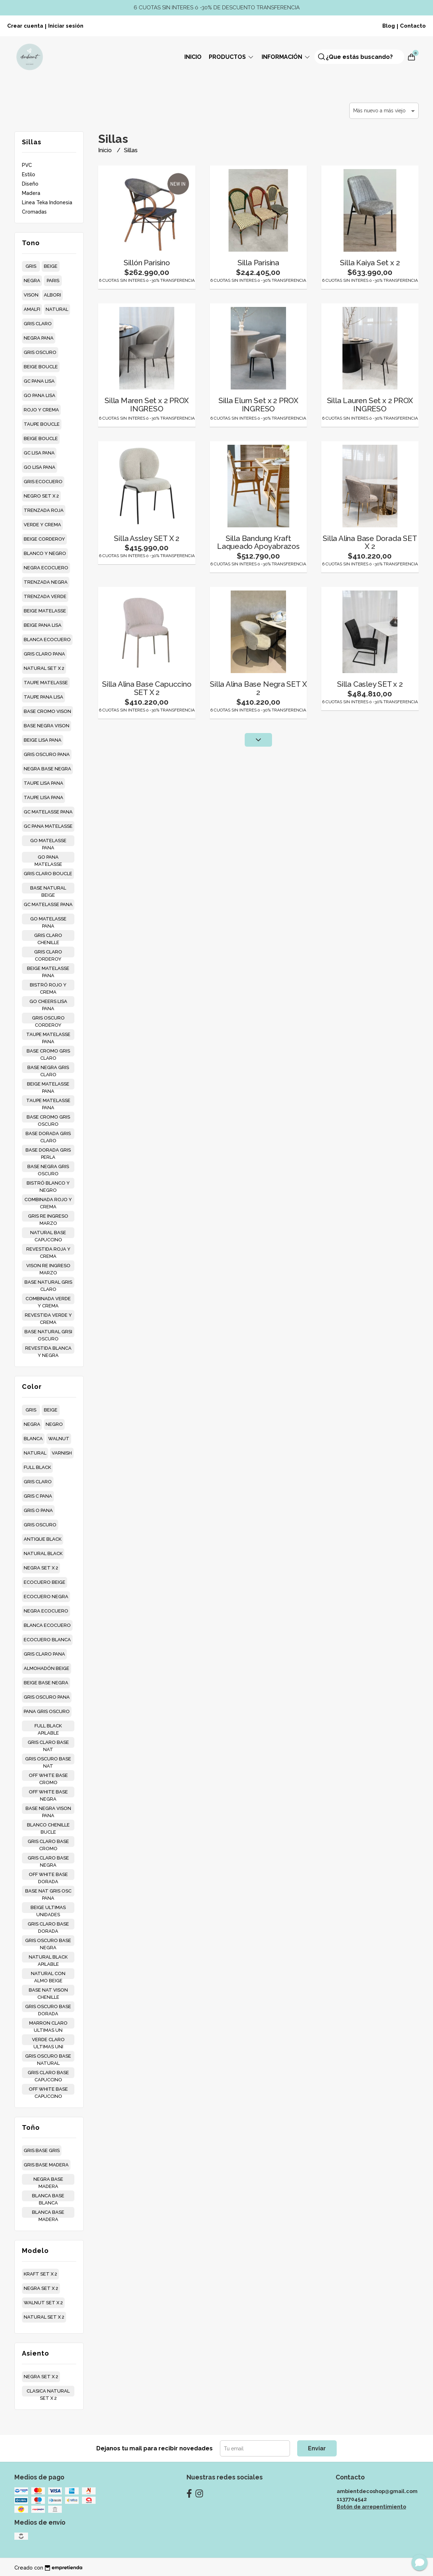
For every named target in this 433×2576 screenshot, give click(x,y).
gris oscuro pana (47, 754)
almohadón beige (46, 1668)
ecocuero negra (46, 1596)
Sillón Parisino (147, 262)
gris (31, 266)
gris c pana (38, 1496)
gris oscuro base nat (48, 1760)
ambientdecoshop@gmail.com (377, 2491)
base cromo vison (47, 711)
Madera (31, 193)
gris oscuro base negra (48, 1942)
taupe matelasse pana (48, 1036)
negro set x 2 (41, 496)
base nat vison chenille (48, 1991)
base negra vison (46, 725)
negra (32, 280)
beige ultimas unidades (48, 1909)
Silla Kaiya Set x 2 (370, 262)
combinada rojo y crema (48, 1201)
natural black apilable (48, 1958)
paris (53, 280)
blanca (33, 1438)
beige (50, 266)
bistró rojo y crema (48, 986)
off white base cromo (48, 1777)
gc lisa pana (39, 453)
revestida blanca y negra (48, 1349)
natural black (43, 1553)
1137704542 (352, 2499)
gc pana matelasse (48, 826)
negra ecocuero (46, 567)
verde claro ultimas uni (48, 2041)
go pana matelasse (48, 858)
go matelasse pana (48, 842)
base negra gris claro (48, 1069)
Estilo (28, 174)
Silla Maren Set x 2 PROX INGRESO (147, 404)
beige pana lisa (42, 625)
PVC (27, 165)
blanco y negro (45, 553)
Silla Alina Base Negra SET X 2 (258, 688)
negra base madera (48, 2180)
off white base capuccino (48, 2090)
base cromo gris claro (48, 1052)
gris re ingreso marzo (48, 1217)
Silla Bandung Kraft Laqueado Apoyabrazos (258, 542)
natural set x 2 (44, 668)
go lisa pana (39, 467)
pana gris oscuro (47, 1711)
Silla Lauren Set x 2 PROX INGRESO (370, 404)
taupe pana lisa (43, 697)
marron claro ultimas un (48, 2024)
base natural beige (48, 889)
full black (37, 1467)
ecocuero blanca (47, 1639)
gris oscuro (40, 352)
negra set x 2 (41, 1568)
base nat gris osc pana (48, 1892)
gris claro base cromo (48, 1843)
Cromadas (34, 212)
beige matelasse (45, 610)
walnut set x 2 (43, 2302)
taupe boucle (42, 424)
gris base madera (46, 2164)
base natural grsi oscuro (48, 1333)
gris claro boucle (48, 873)
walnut (58, 1438)
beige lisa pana (42, 740)
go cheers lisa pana (48, 1003)
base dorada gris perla (48, 1151)
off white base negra (48, 1793)
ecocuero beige (44, 1582)
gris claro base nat (48, 1744)
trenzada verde (45, 596)
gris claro (38, 323)
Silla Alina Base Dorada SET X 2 (370, 542)
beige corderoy (44, 539)
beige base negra (46, 1682)
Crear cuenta (25, 26)
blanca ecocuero (47, 639)
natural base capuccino (48, 1234)
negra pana (39, 338)
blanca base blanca (48, 2197)
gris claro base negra (48, 1859)
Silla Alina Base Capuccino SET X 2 (147, 688)
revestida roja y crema (48, 1250)
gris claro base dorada (48, 1925)
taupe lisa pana (43, 783)
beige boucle (41, 366)
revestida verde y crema (48, 1316)
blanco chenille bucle (48, 1826)
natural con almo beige (48, 1975)
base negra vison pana (48, 1810)
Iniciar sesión (65, 26)
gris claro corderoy (48, 953)
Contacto (413, 26)
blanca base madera (48, 2213)
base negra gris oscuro (48, 1168)
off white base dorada (48, 1876)
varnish (62, 1453)
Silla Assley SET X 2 (146, 538)
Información (286, 56)
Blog (388, 26)
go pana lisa (39, 395)
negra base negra (47, 768)
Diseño (30, 184)
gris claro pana (44, 654)
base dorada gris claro (48, 1135)
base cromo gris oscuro (48, 1118)
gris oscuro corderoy (48, 1019)
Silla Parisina (258, 262)
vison (31, 295)
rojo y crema (41, 409)
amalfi (32, 309)
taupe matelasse (46, 682)
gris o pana (38, 1510)
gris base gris (42, 2150)
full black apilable (48, 1727)
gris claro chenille (48, 937)
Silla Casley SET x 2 (370, 684)
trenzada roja (44, 510)
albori (52, 295)
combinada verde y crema (48, 1300)
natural (57, 309)
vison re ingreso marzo (48, 1267)
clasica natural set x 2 (48, 2392)
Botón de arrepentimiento (371, 2506)
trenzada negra (46, 582)
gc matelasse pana (48, 812)
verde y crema (42, 524)
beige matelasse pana (48, 970)
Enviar (317, 2448)
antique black (42, 1539)
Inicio (193, 56)
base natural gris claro (48, 1283)
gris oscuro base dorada (48, 2008)
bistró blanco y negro (48, 1184)
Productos (231, 56)
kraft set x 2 (40, 2274)
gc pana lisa (39, 381)
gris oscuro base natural (48, 2057)
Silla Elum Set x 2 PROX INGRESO (258, 404)
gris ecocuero (43, 481)
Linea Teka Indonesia (47, 202)
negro (54, 1424)
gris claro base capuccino (48, 2074)
